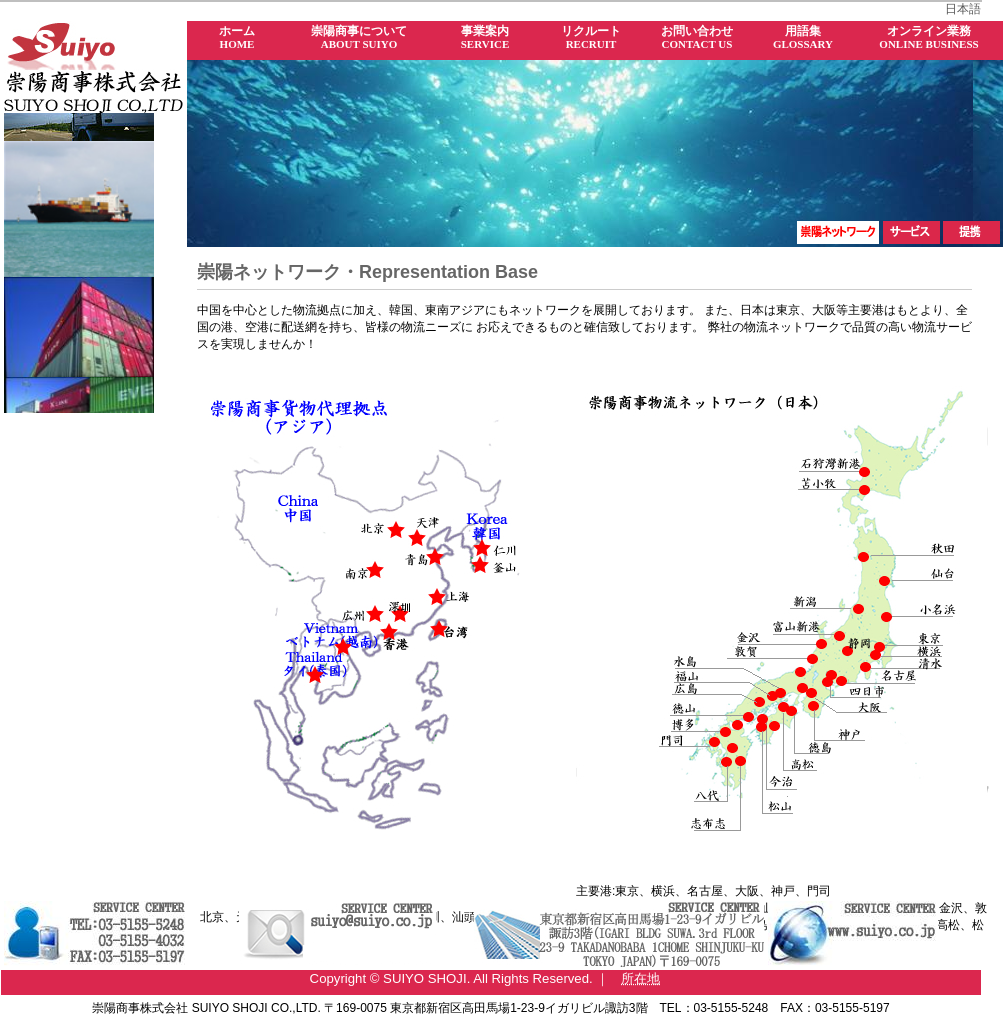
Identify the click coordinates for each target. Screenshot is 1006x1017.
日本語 (963, 9)
